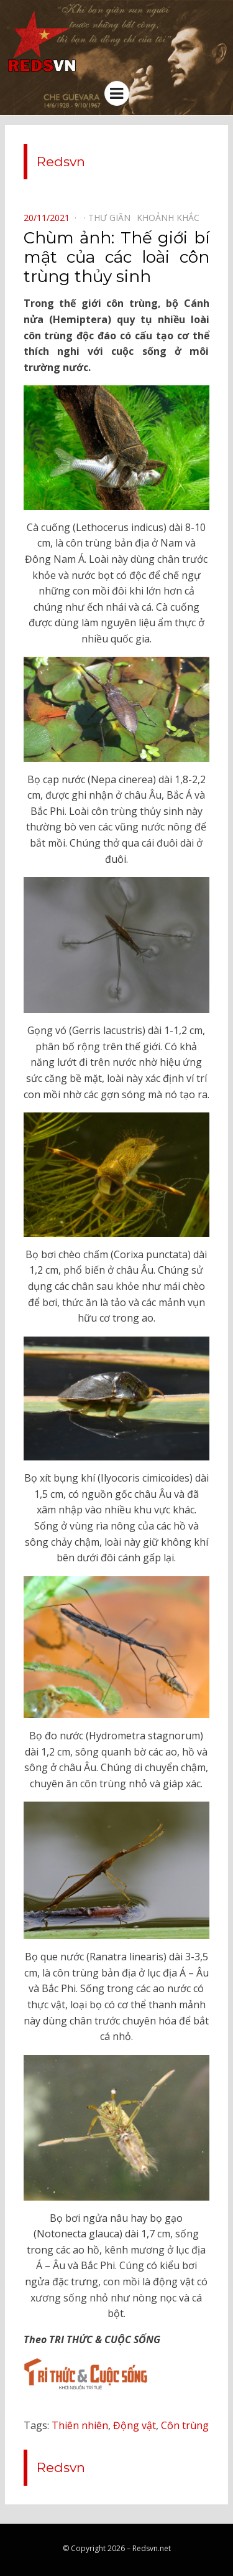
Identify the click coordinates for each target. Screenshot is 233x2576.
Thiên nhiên (80, 2425)
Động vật (134, 2425)
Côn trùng (185, 2425)
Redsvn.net (151, 2548)
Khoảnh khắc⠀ (171, 217)
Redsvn (61, 161)
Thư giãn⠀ (112, 217)
